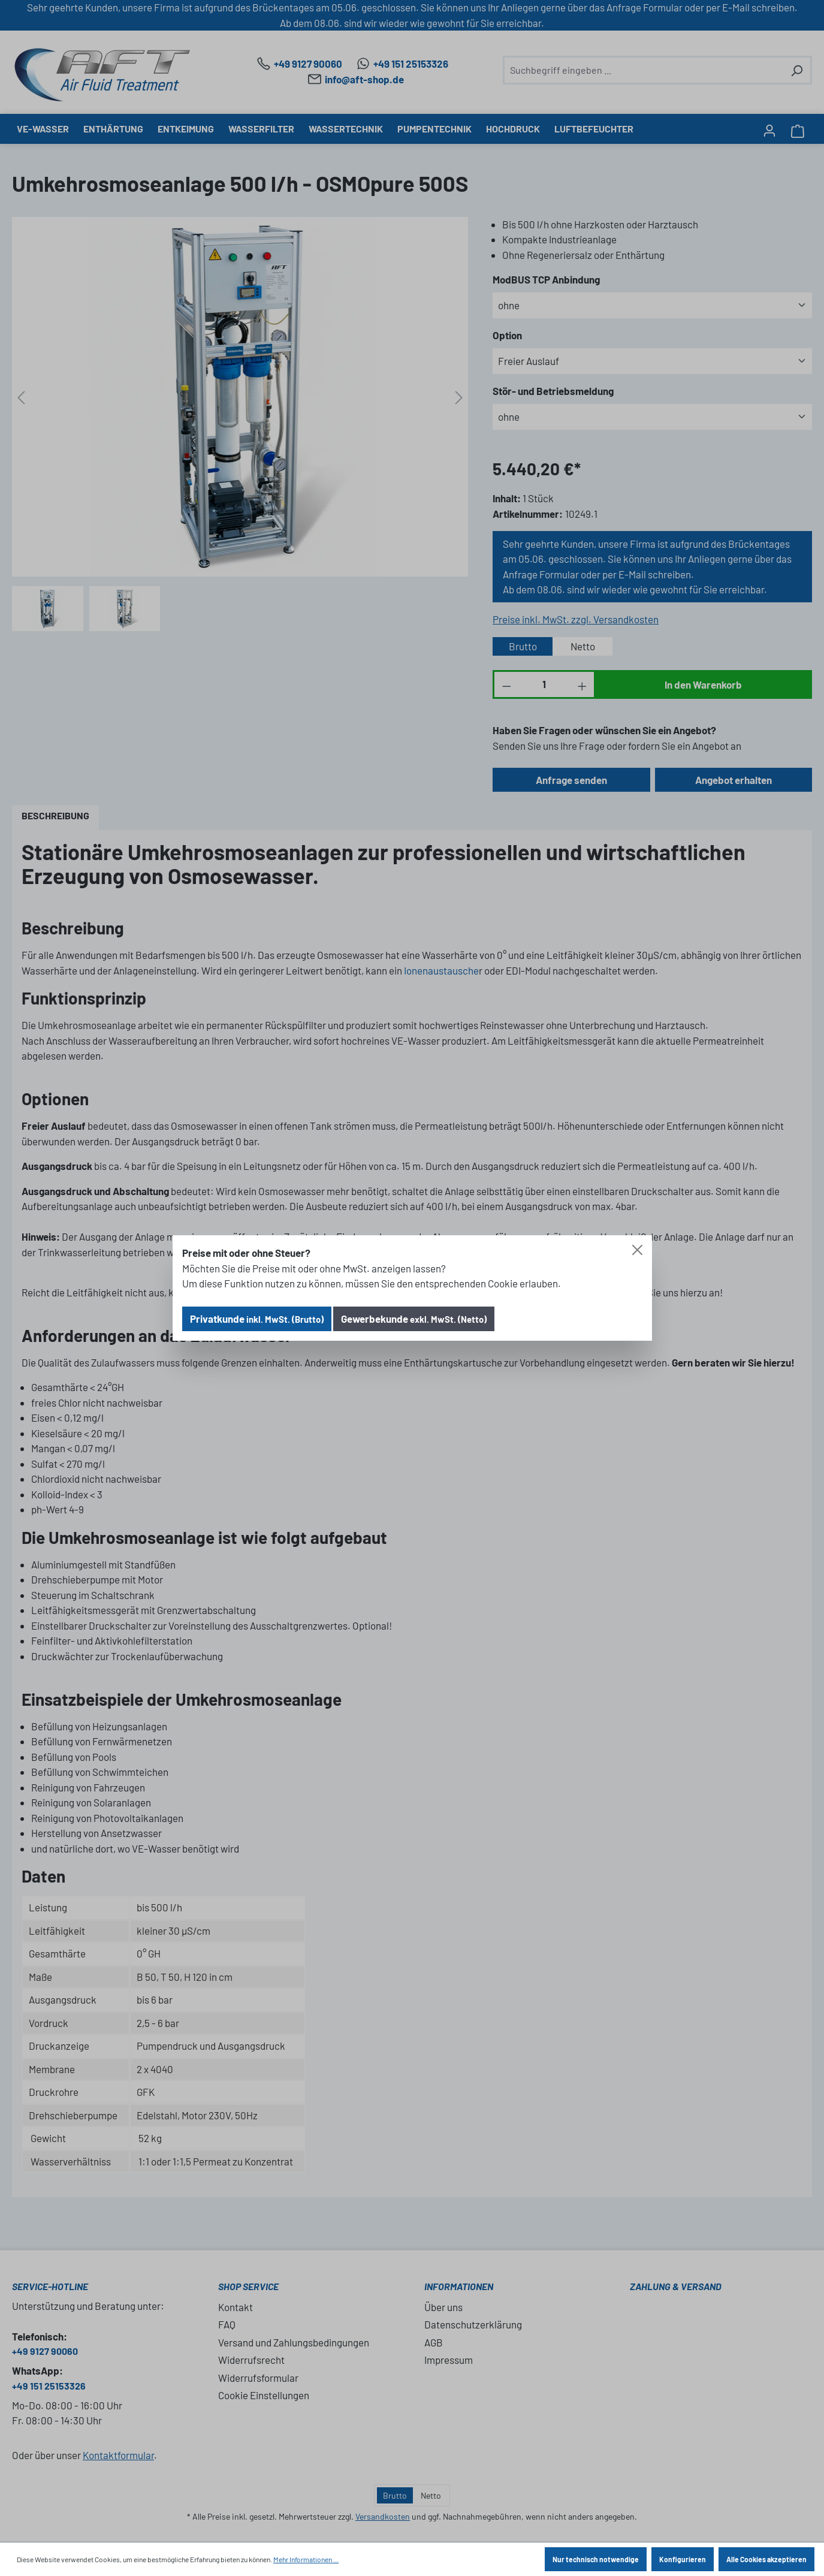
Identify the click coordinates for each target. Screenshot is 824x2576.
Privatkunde (257, 1319)
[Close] (637, 1250)
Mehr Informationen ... (306, 2559)
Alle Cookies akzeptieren (766, 2559)
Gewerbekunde (414, 1319)
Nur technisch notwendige (596, 2559)
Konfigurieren (682, 2559)
